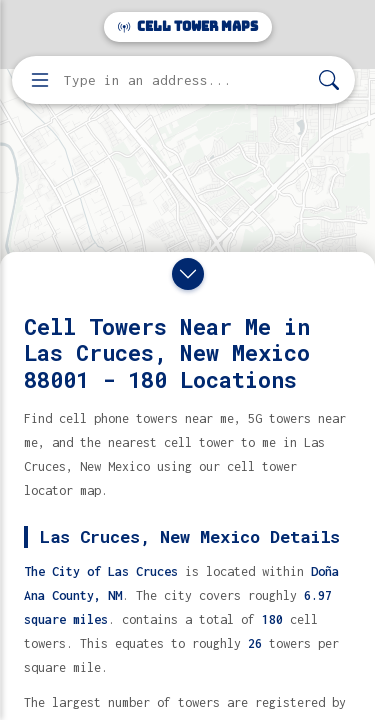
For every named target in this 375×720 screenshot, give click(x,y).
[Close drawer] (188, 274)
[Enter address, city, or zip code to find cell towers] (185, 80)
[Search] (329, 80)
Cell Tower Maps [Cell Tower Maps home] (188, 26)
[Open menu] (40, 80)
